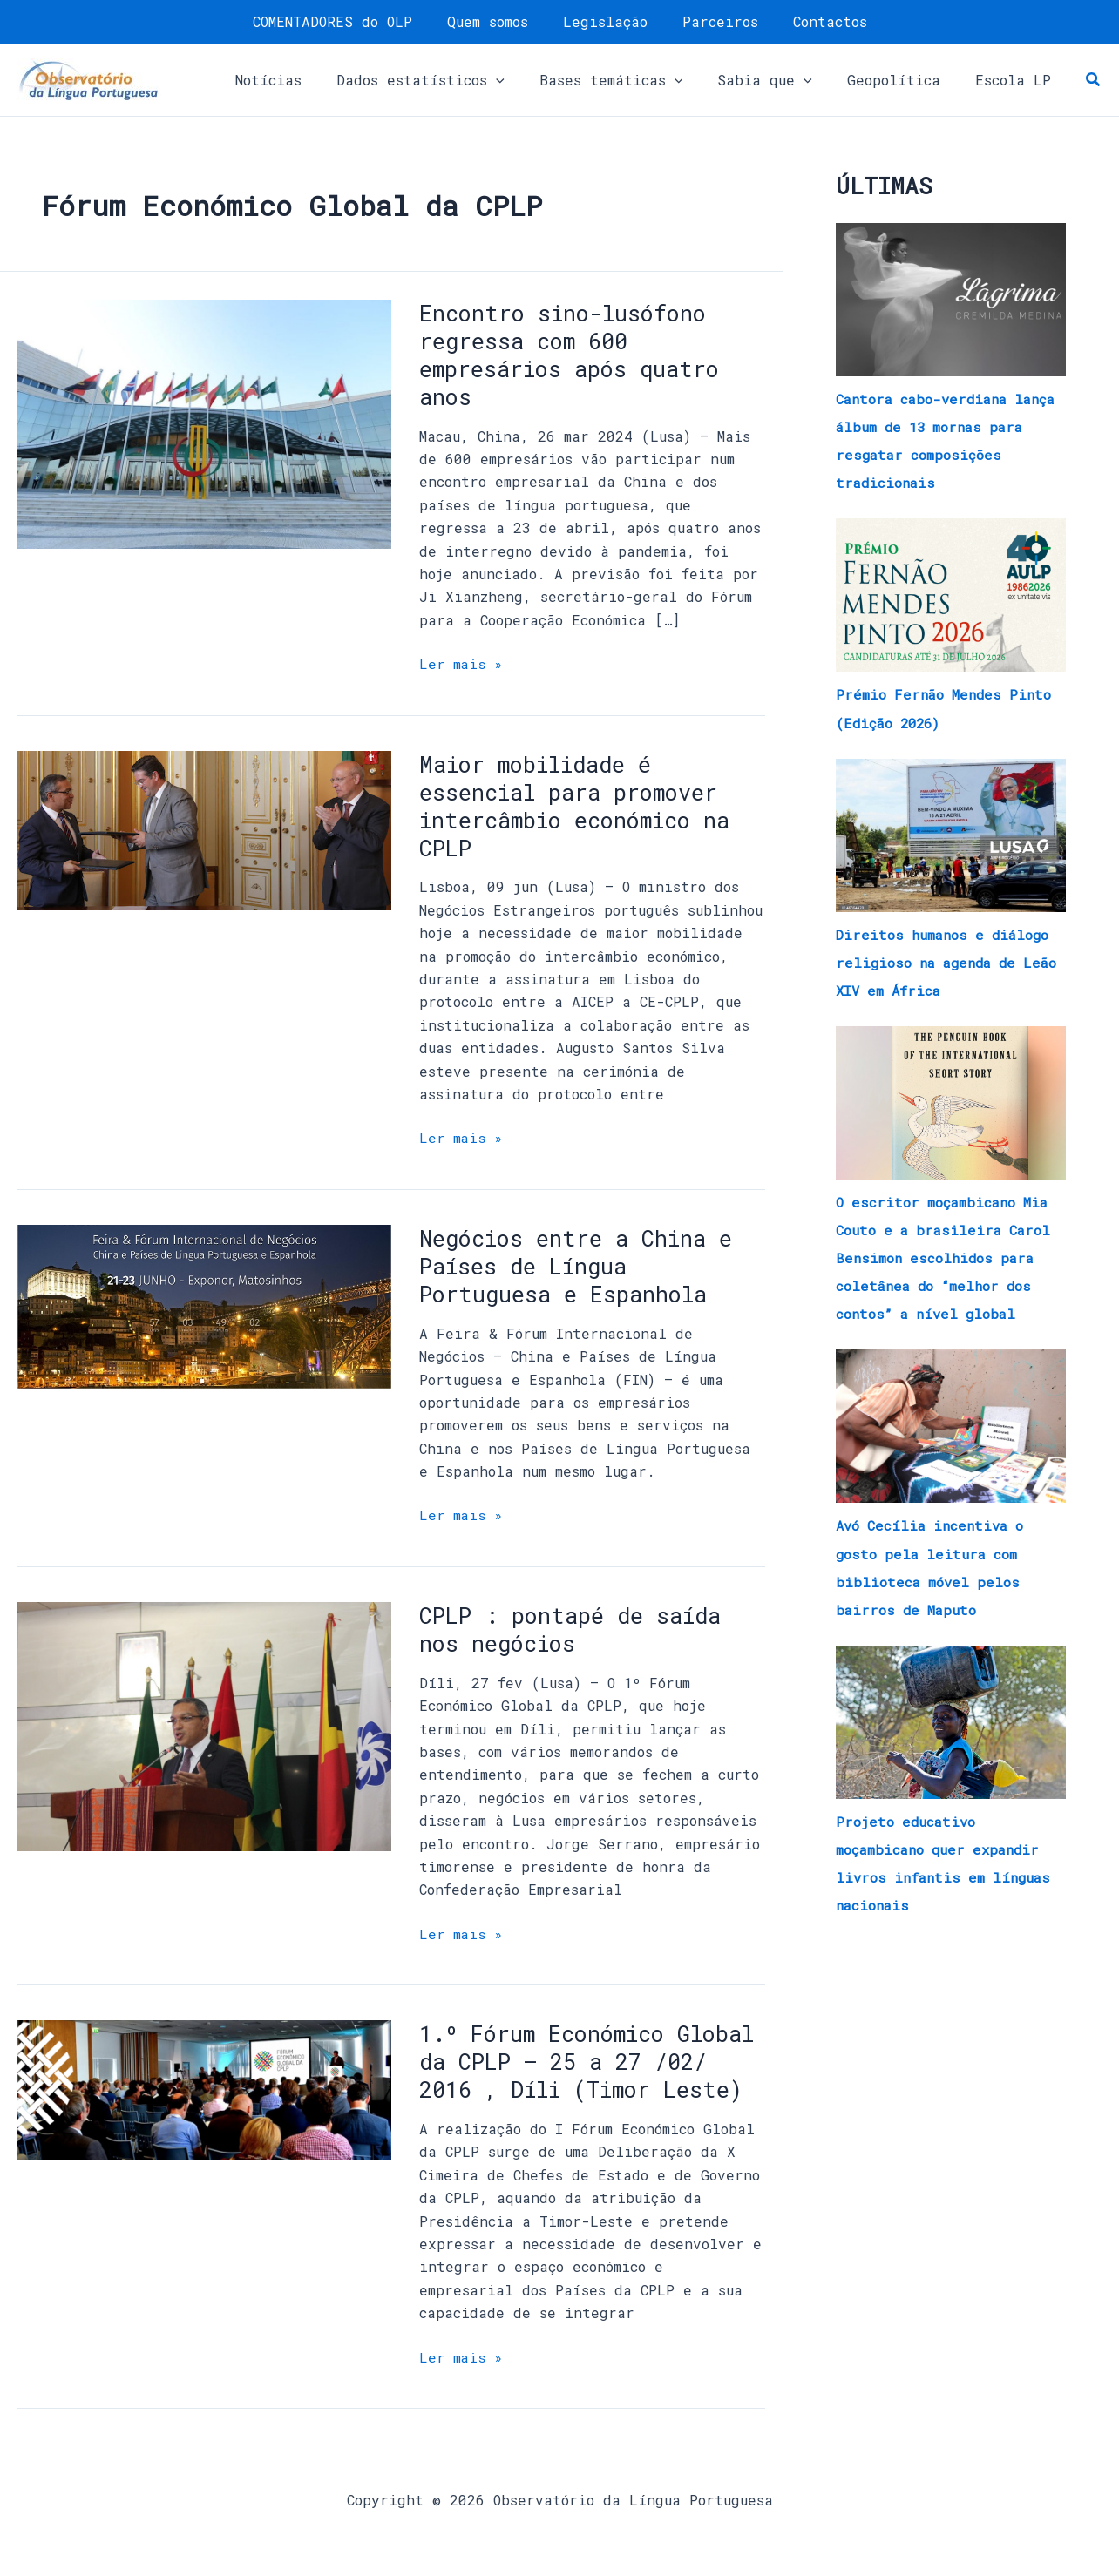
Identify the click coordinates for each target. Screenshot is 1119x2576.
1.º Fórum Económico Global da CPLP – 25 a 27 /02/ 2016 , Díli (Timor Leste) (585, 2074)
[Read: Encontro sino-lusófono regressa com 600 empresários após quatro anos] (204, 422)
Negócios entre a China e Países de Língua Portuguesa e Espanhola (584, 1265)
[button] (452, 80)
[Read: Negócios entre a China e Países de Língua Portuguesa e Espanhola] (204, 1304)
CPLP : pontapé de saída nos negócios (577, 1628)
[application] (527, 80)
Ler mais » (462, 662)
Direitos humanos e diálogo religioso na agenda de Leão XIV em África (945, 961)
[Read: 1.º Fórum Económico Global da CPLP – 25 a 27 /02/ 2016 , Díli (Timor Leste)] (204, 2087)
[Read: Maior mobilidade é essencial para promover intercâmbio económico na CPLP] (204, 828)
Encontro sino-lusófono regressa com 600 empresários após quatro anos (576, 354)
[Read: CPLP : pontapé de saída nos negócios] (204, 1723)
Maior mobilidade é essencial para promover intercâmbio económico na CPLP (585, 805)
